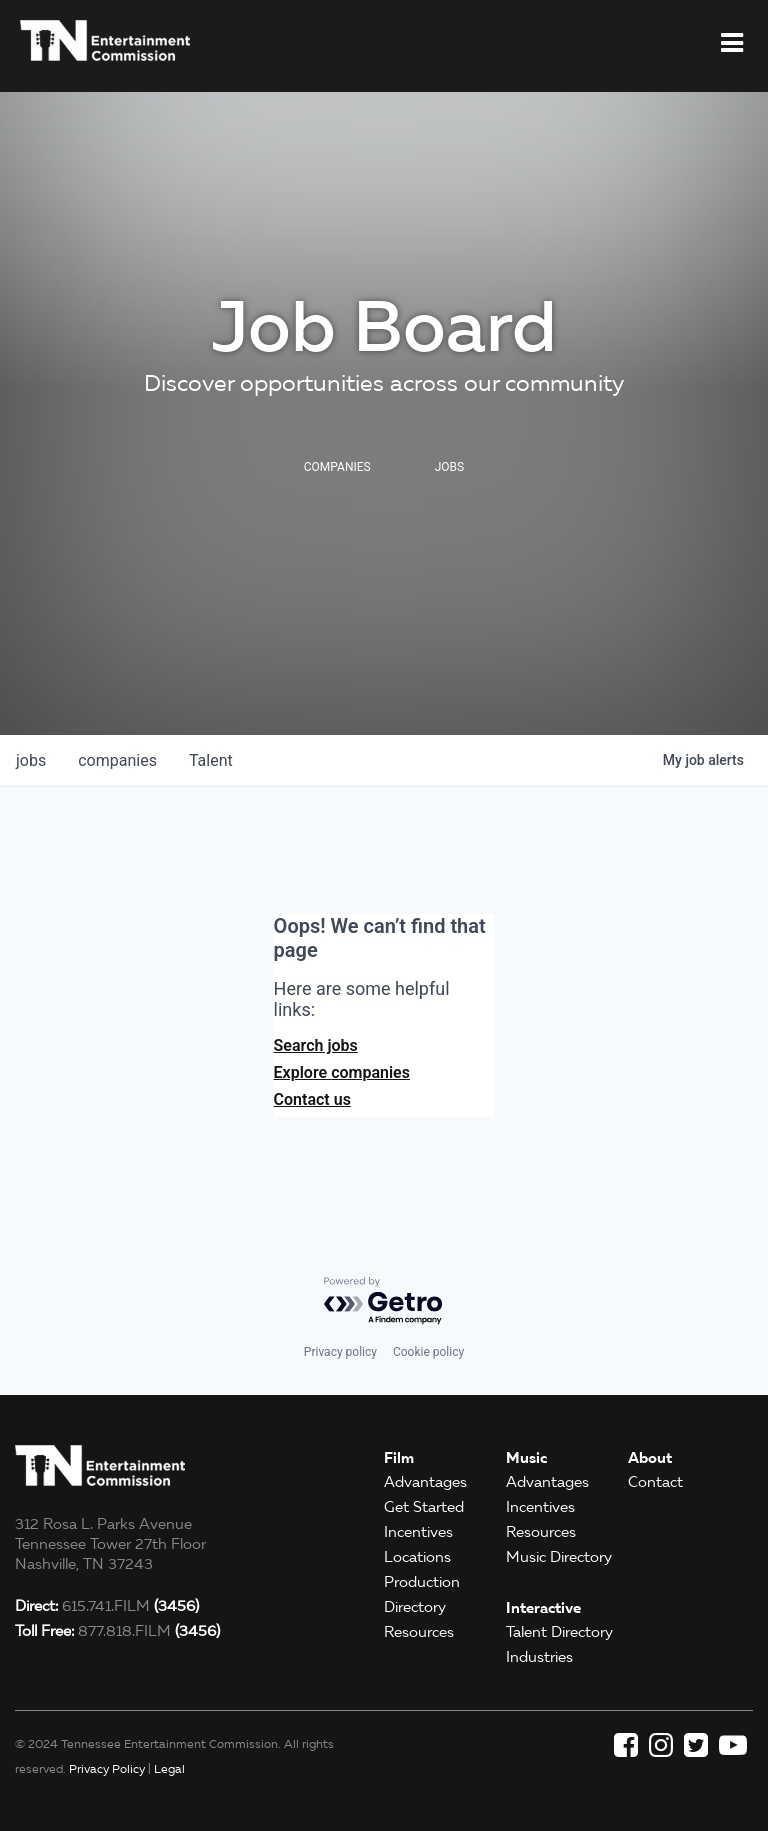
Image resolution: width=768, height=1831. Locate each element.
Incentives (418, 1532)
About (650, 1457)
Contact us (312, 1099)
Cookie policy (428, 1352)
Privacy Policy (107, 1768)
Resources (419, 1632)
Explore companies (342, 1072)
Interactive (543, 1607)
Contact (655, 1482)
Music (526, 1457)
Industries (539, 1657)
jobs (31, 760)
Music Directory (559, 1557)
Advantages (425, 1482)
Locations (417, 1557)
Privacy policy (340, 1352)
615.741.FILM (107, 1606)
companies (117, 760)
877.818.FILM (117, 1631)
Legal (169, 1768)
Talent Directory (559, 1632)
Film (399, 1457)
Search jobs (316, 1045)
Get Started (424, 1507)
